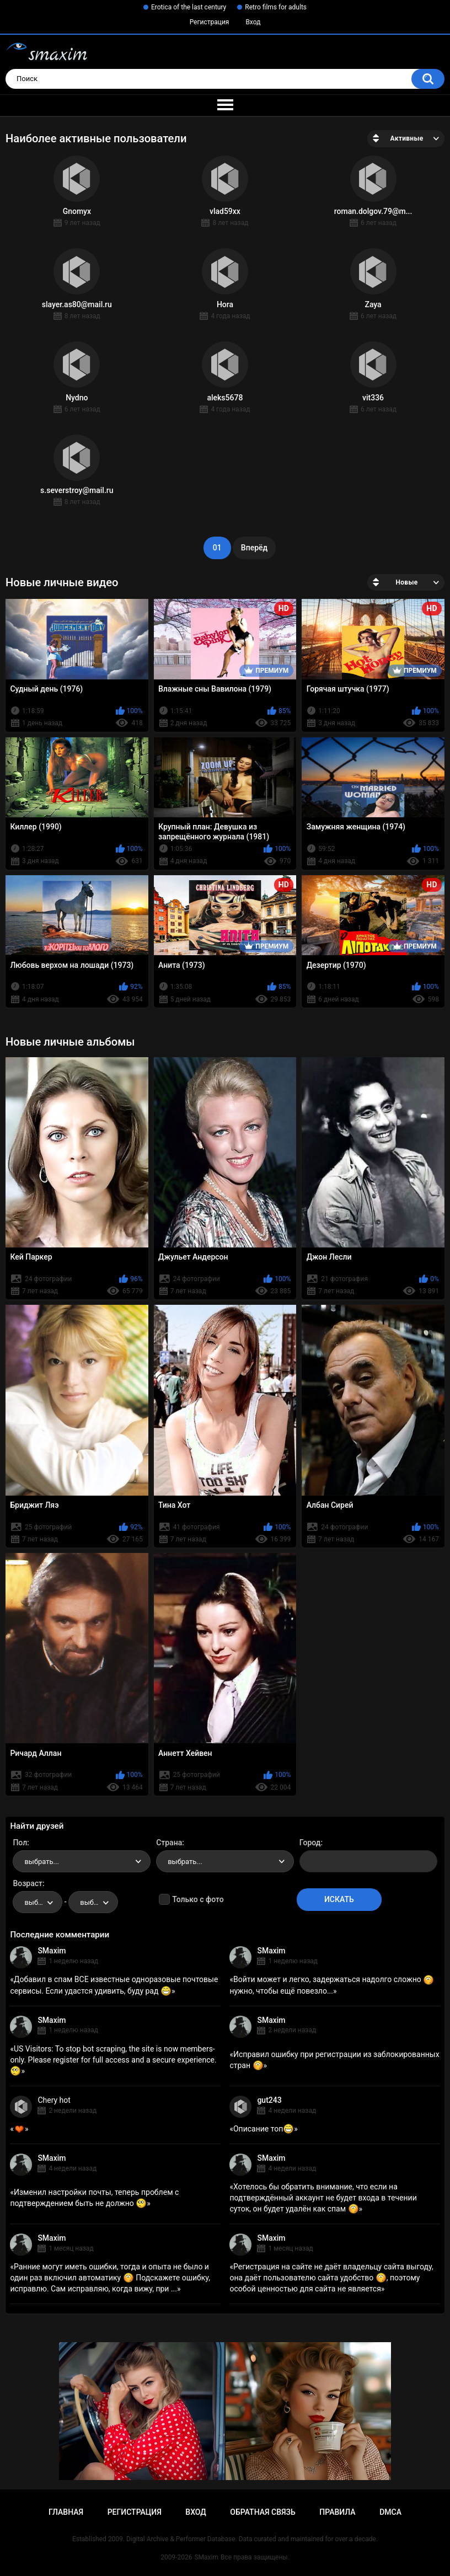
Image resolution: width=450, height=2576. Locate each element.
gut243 (269, 2100)
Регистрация (209, 22)
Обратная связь (262, 2512)
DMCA (390, 2512)
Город (310, 1842)
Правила (337, 2512)
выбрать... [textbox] (41, 1861)
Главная (66, 2512)
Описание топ (263, 2128)
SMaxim (52, 1950)
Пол (20, 1842)
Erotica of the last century (188, 7)
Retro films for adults (276, 7)
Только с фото (197, 1899)
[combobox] (82, 1861)
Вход (252, 22)
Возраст (27, 1883)
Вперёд (254, 547)
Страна (169, 1842)
